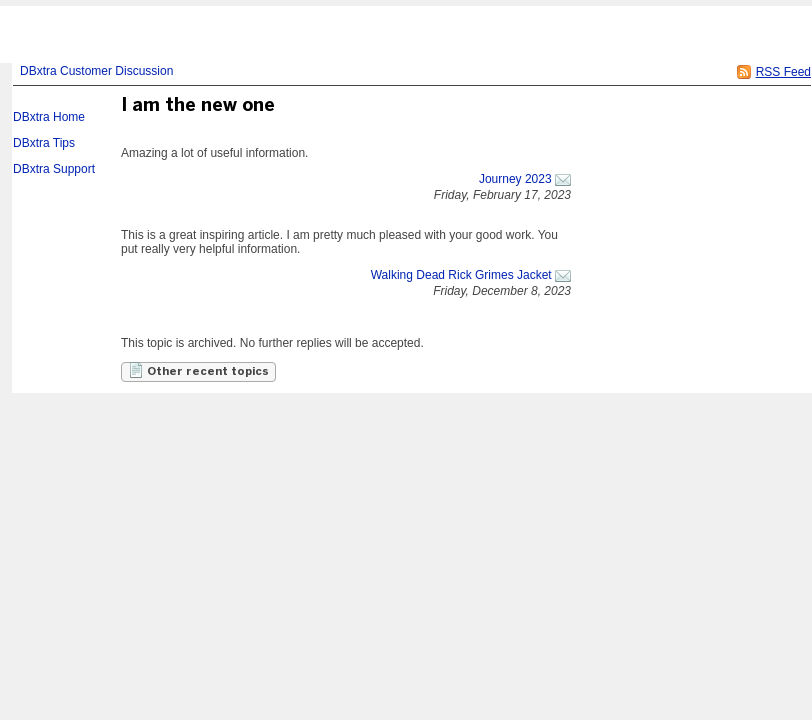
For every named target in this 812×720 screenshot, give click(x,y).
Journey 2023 (515, 179)
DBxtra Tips (44, 143)
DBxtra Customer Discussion (96, 71)
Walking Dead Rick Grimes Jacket (461, 275)
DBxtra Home (49, 117)
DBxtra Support (54, 169)
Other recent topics (198, 370)
